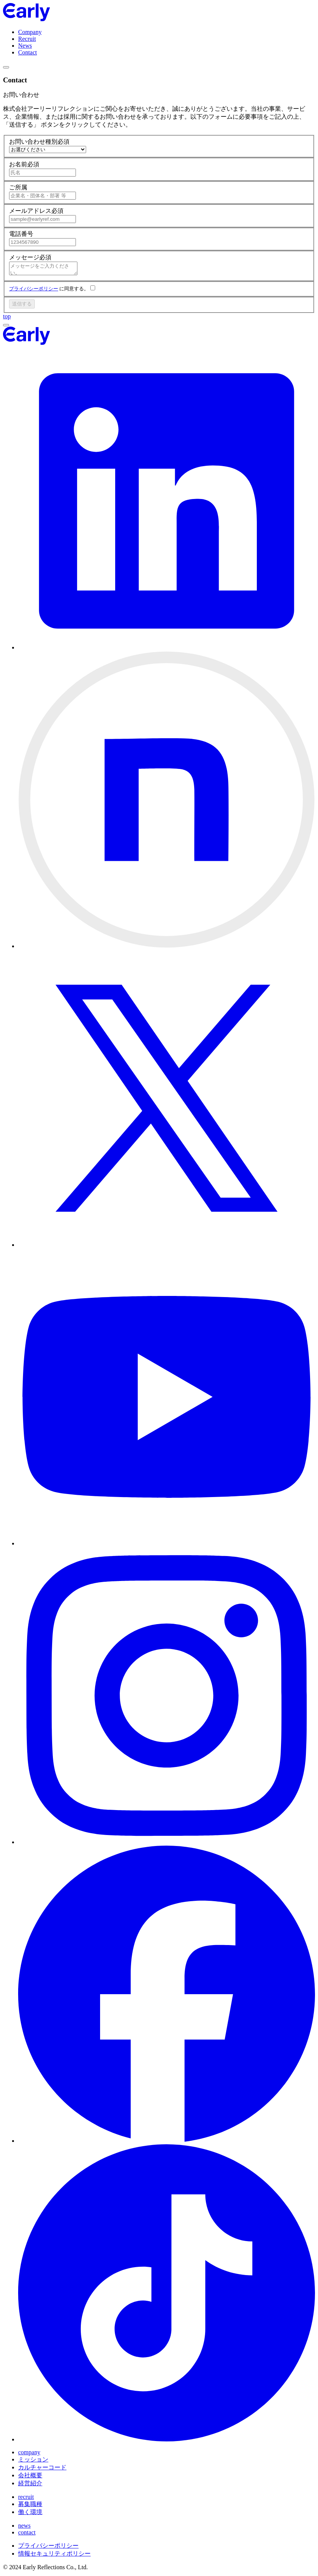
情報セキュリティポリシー (54, 2556)
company (29, 2454)
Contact (27, 52)
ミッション (33, 2461)
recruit (26, 2499)
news (24, 2528)
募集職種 (30, 2506)
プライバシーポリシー (33, 291)
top (7, 318)
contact (27, 2534)
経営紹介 (30, 2485)
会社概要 (30, 2477)
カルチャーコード (42, 2469)
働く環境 (30, 2514)
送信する (22, 306)
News (25, 45)
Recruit (27, 39)
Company (30, 32)
